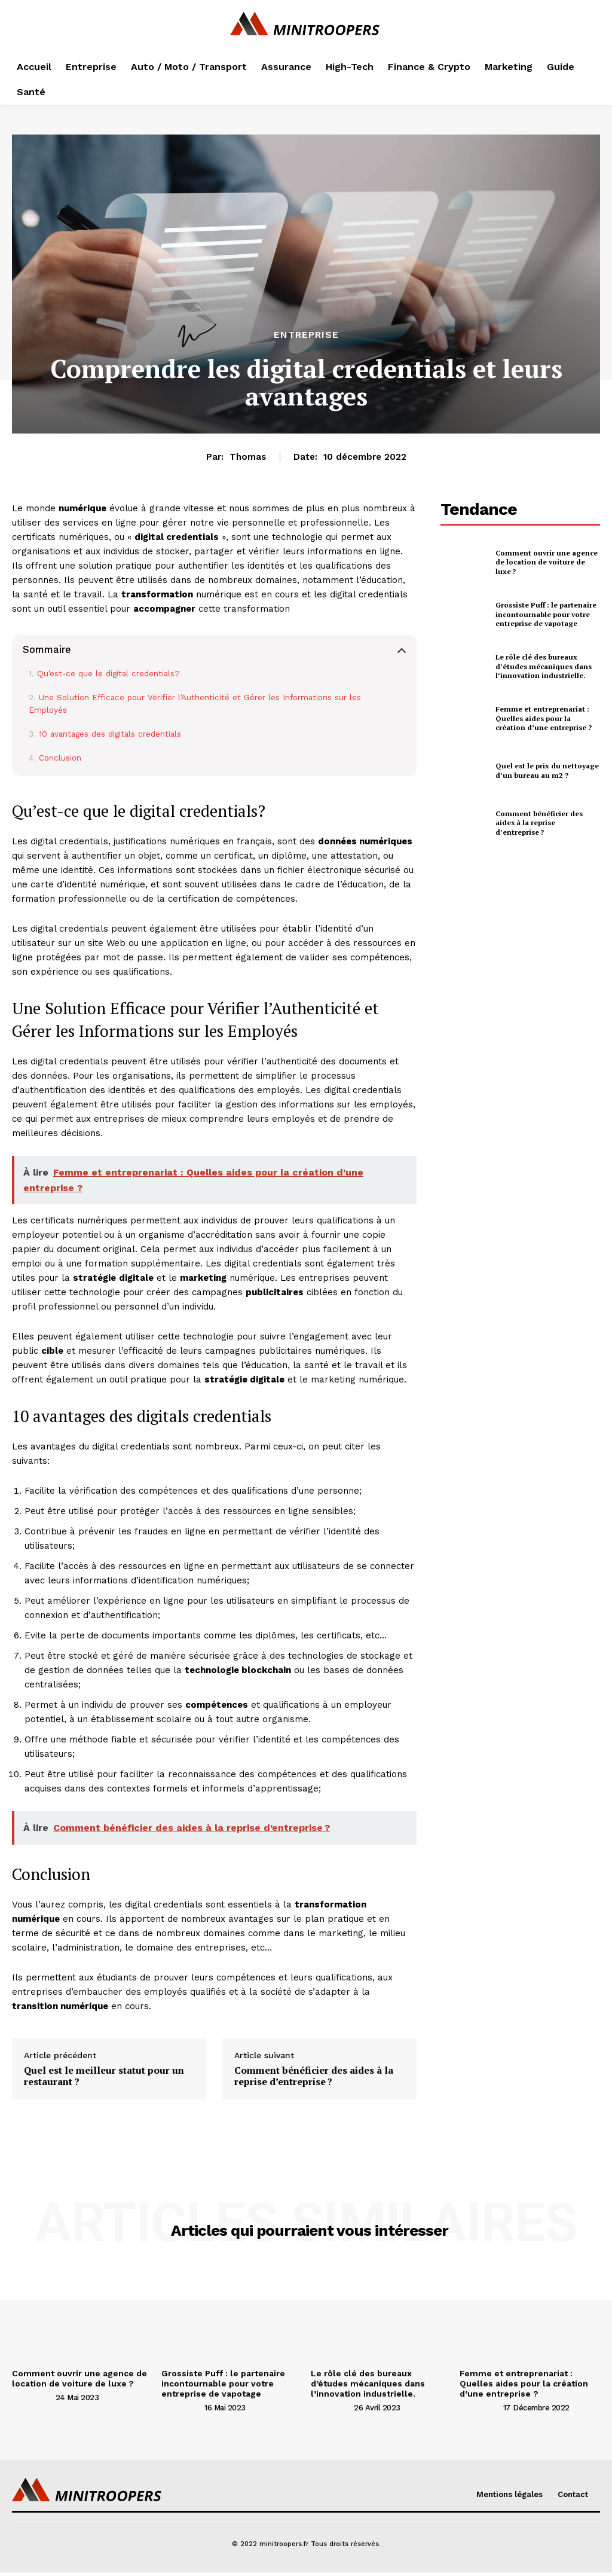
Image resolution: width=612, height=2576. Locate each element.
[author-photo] (32, 2397)
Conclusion (60, 757)
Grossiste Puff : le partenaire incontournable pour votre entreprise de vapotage (545, 614)
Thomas (248, 456)
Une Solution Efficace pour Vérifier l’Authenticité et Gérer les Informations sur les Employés (195, 703)
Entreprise (306, 335)
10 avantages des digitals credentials (110, 733)
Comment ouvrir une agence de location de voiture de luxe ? (546, 562)
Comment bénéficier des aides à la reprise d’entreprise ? (313, 2076)
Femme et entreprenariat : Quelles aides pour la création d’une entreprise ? (543, 718)
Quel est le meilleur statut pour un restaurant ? (104, 2076)
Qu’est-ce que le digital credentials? (108, 673)
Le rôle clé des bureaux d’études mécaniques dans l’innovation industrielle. (543, 666)
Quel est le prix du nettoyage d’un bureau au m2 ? (547, 770)
